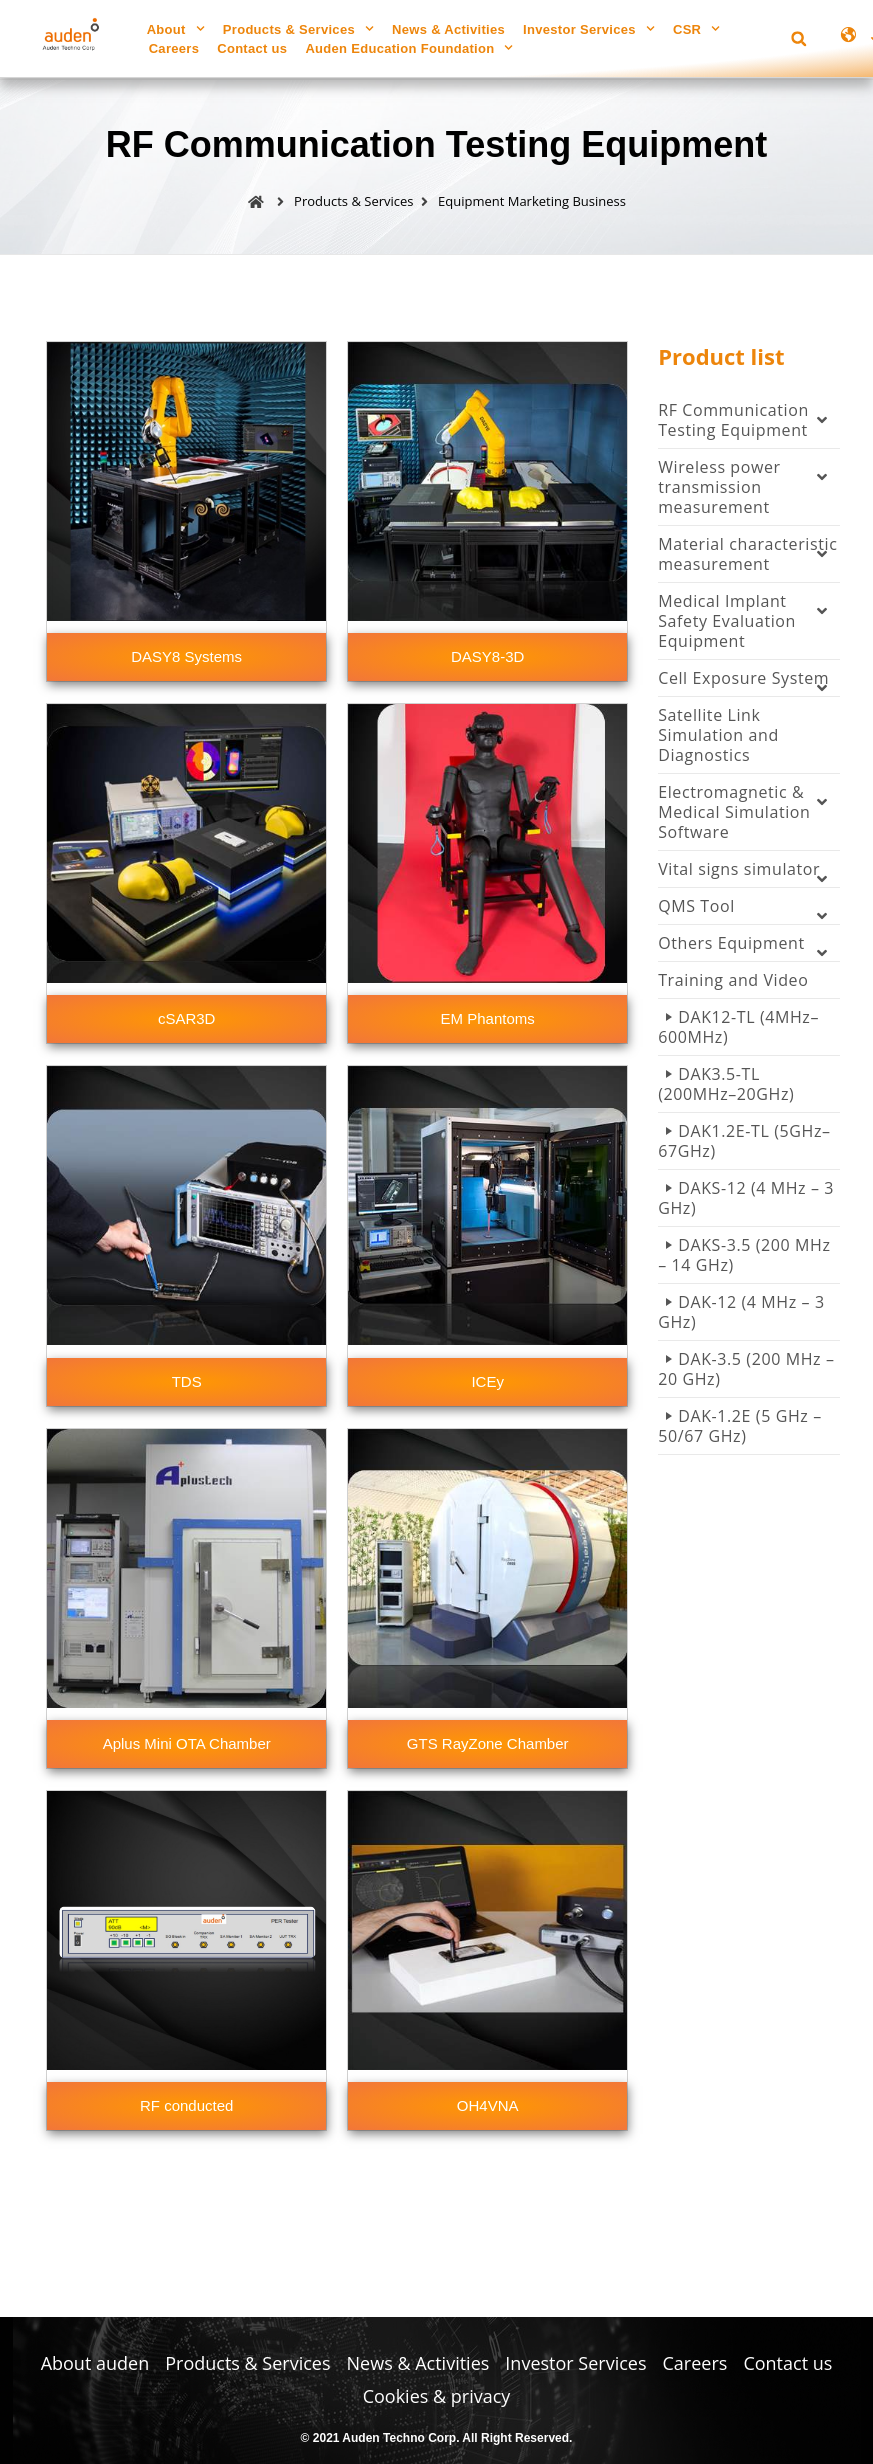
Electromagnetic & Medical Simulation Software (749, 812)
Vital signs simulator (749, 869)
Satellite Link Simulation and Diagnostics (718, 735)
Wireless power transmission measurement (749, 487)
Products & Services (298, 29)
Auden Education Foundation (409, 48)
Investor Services (589, 29)
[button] (798, 38)
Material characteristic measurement (749, 554)
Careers (174, 48)
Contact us (252, 48)
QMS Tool (749, 906)
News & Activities (448, 29)
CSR (696, 29)
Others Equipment (749, 943)
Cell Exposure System (749, 678)
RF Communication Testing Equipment (749, 420)
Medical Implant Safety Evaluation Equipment (749, 621)
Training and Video (733, 980)
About (176, 29)
